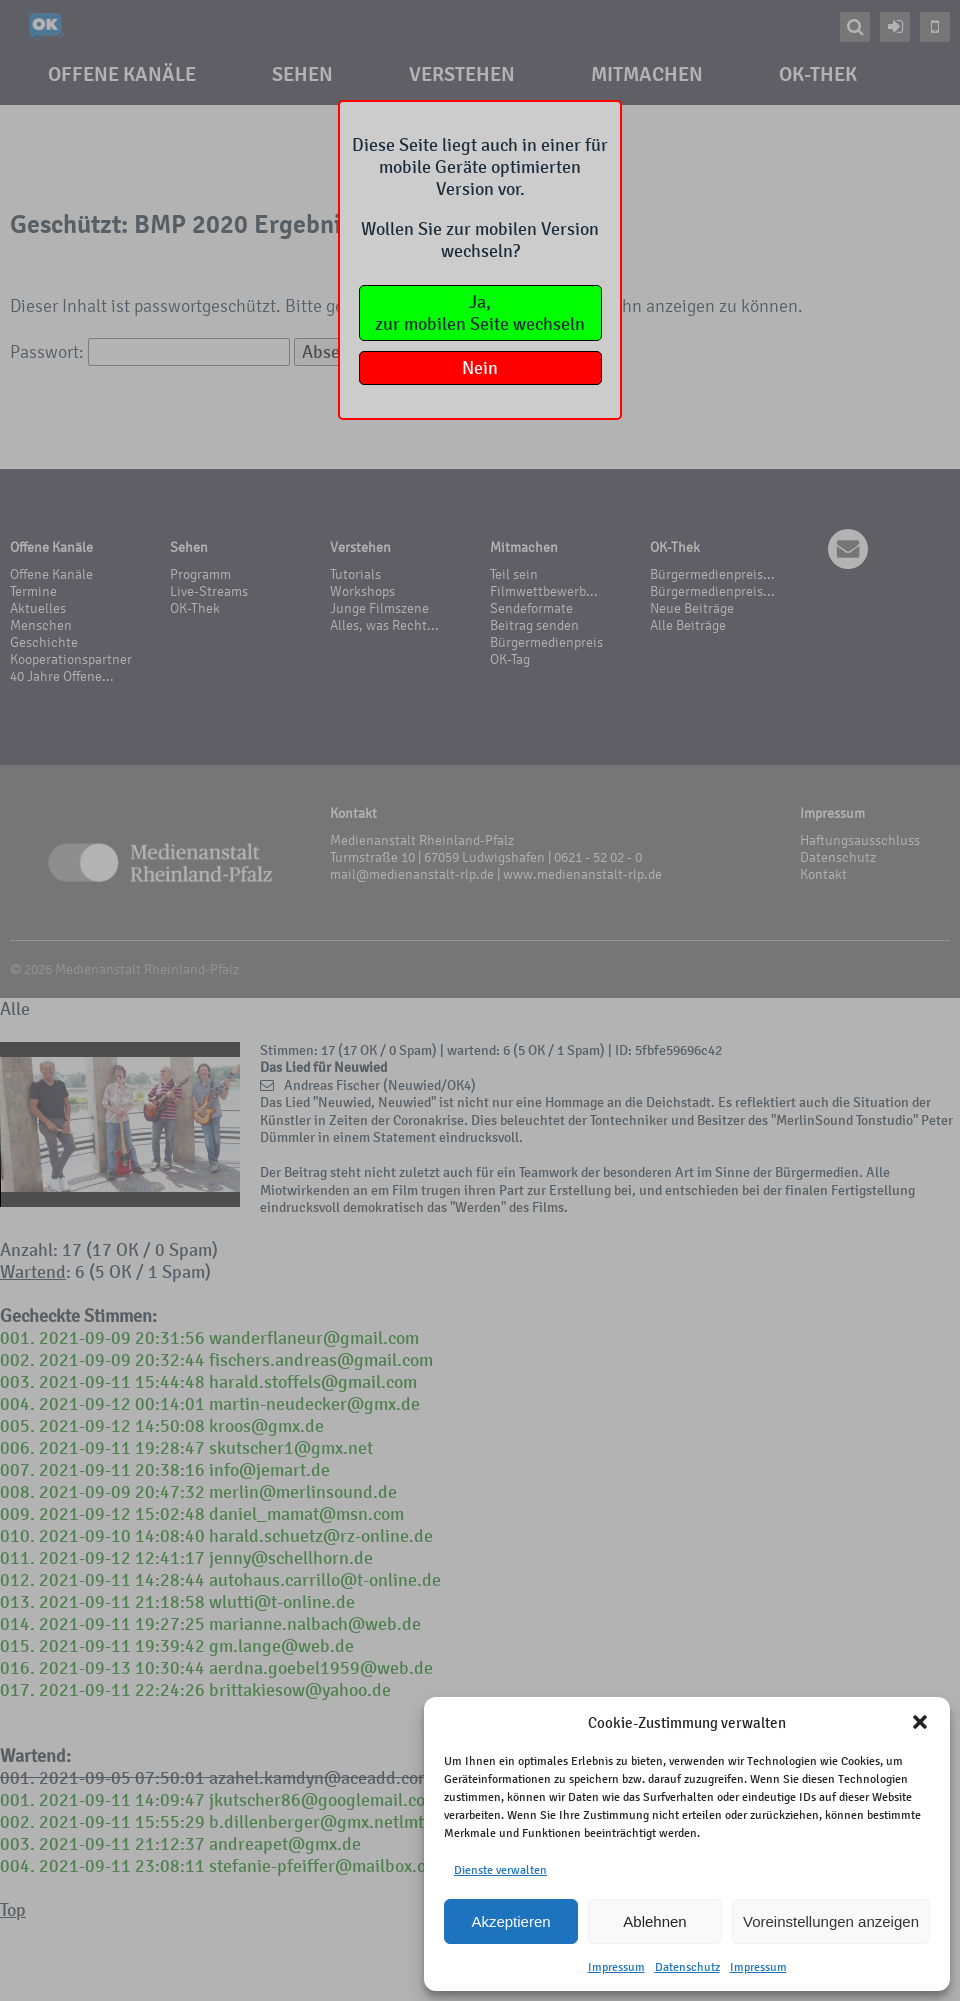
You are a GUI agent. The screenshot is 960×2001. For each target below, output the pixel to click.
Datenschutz (687, 1967)
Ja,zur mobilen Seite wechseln (480, 313)
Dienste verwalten (500, 1870)
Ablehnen (654, 1921)
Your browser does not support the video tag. (120, 1124)
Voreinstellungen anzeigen (831, 1921)
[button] (920, 1722)
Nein (480, 368)
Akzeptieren (510, 1921)
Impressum (616, 1967)
